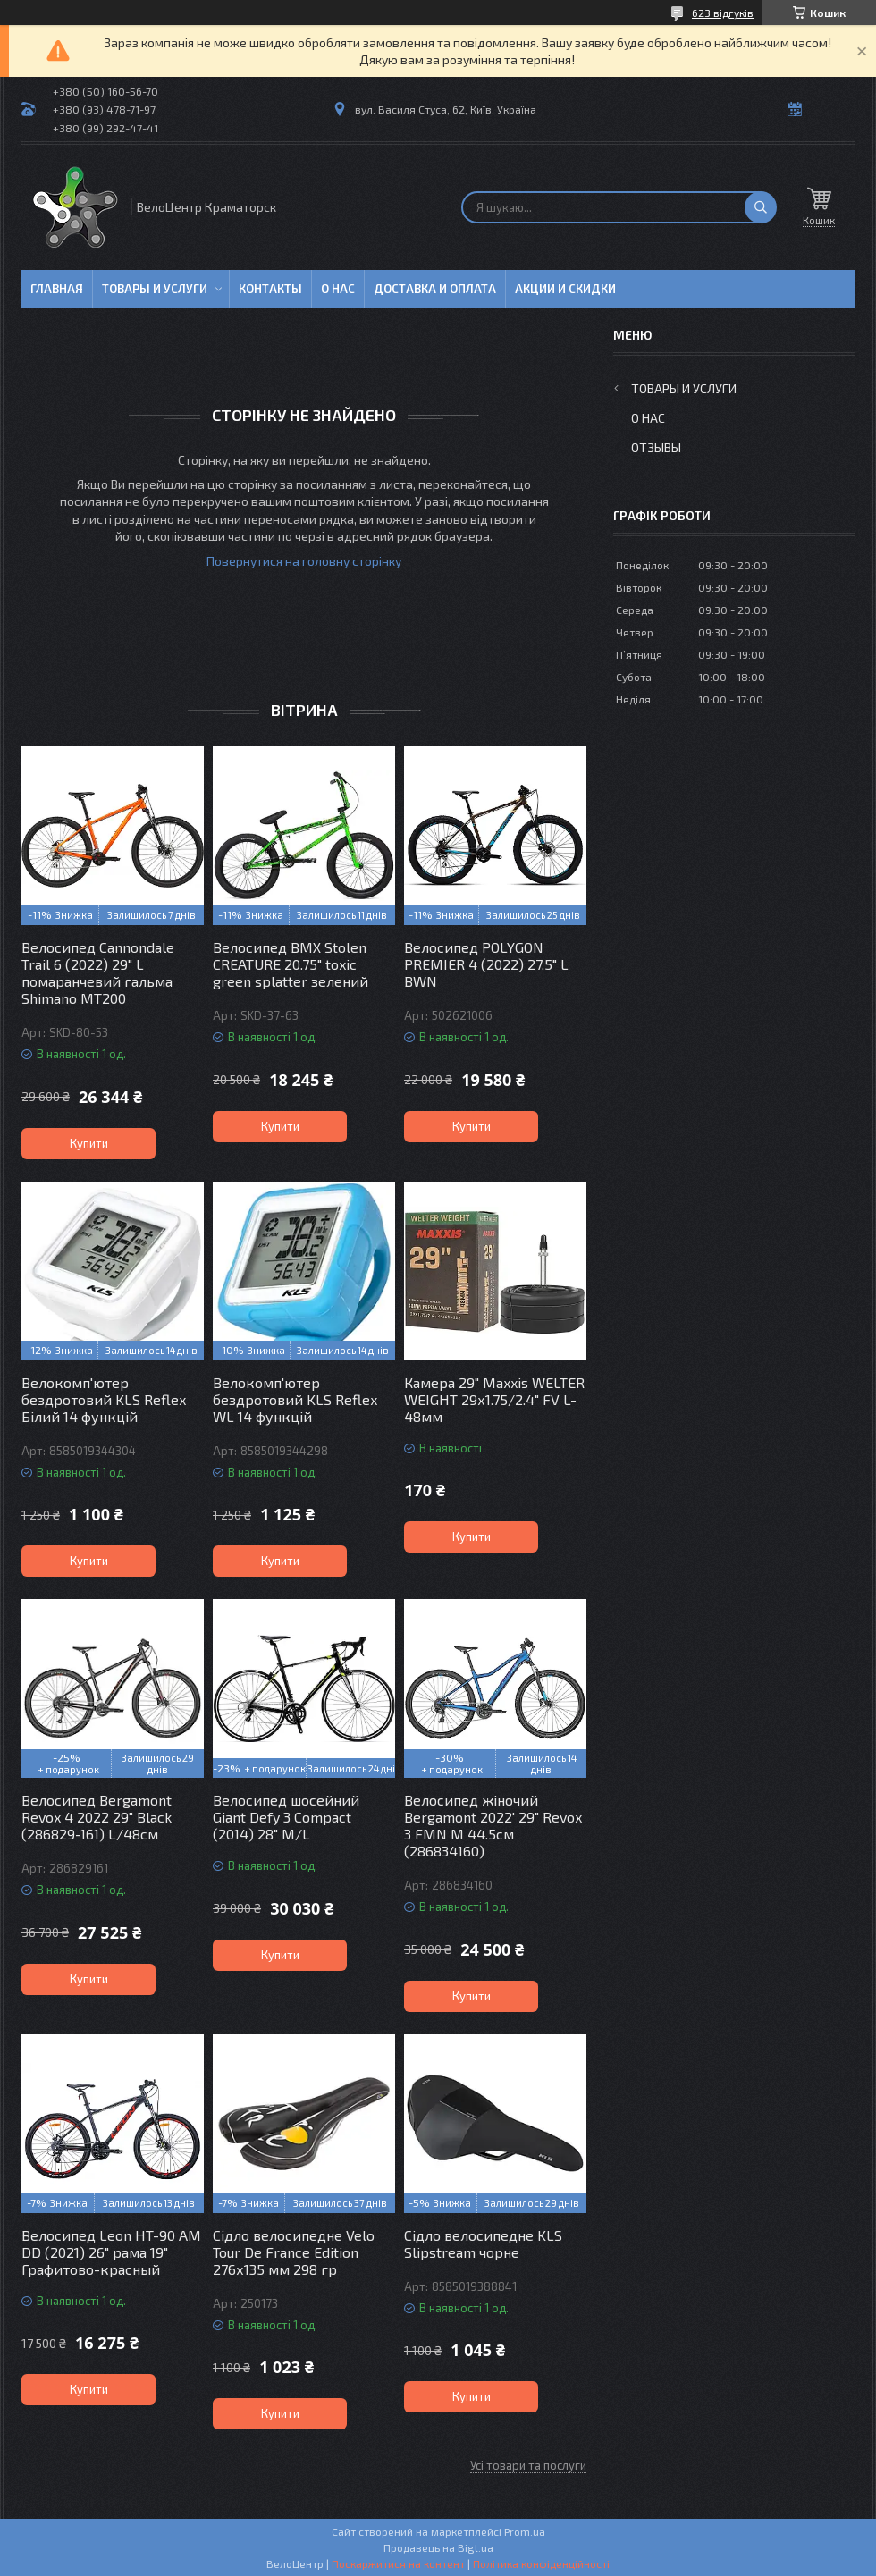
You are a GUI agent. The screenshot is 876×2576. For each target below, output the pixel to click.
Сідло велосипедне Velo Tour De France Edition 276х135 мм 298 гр (294, 2252)
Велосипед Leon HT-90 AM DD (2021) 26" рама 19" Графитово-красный (111, 2252)
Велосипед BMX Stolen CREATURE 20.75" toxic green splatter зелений (290, 964)
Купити (89, 1143)
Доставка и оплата (435, 289)
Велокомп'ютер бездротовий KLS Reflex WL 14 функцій (295, 1399)
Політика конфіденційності (541, 2563)
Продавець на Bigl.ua (438, 2547)
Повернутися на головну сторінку (303, 560)
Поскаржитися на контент (398, 2563)
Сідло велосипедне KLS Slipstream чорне (483, 2243)
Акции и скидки (565, 289)
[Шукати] (761, 207)
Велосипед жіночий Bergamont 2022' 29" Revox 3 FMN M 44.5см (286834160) (493, 1825)
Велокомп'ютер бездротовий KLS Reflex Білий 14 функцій (103, 1399)
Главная (56, 289)
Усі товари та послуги (528, 2465)
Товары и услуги (154, 289)
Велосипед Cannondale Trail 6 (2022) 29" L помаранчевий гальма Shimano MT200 (97, 972)
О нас (338, 289)
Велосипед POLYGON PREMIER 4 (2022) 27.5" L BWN (486, 964)
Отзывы (656, 447)
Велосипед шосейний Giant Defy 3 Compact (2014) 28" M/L (286, 1816)
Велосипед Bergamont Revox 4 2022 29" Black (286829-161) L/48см (96, 1816)
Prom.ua (524, 2531)
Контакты (270, 289)
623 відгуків (723, 12)
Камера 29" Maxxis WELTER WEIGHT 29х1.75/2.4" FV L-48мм (494, 1399)
